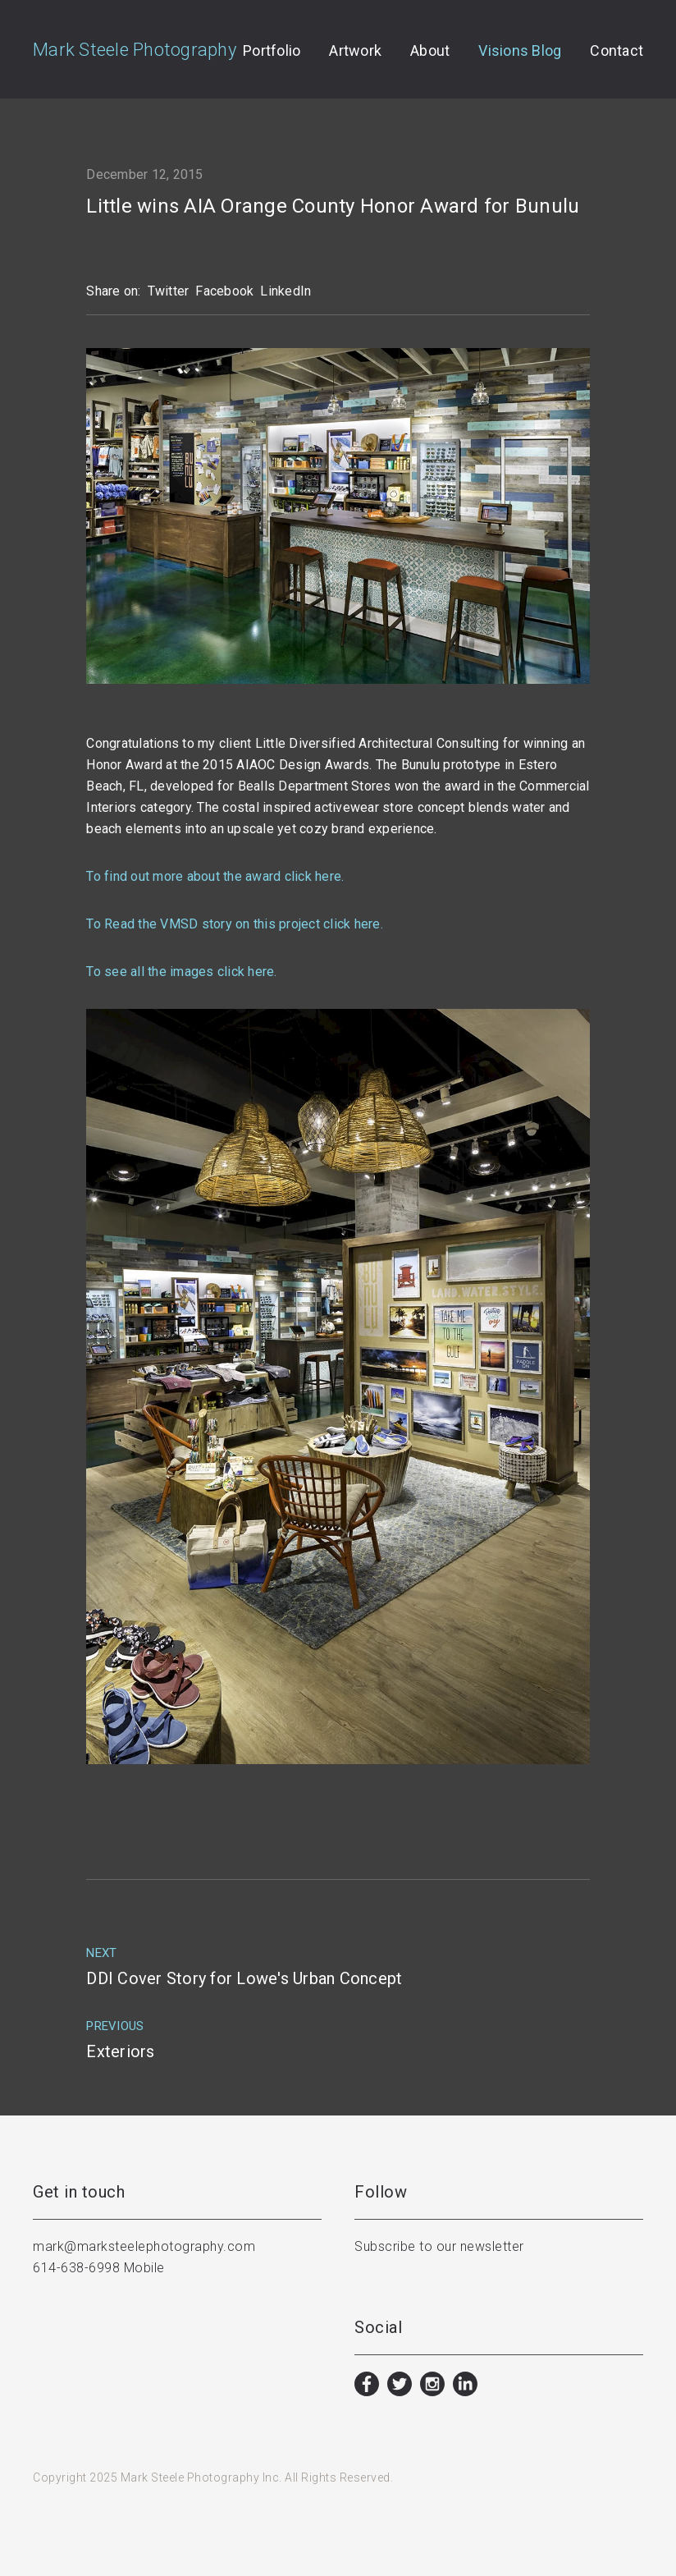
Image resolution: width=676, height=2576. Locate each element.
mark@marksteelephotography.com (144, 2246)
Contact (616, 51)
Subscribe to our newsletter (439, 2246)
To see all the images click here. (181, 971)
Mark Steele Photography (134, 50)
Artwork (355, 51)
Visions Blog (519, 51)
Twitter (169, 291)
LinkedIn (285, 291)
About (430, 51)
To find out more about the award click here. (215, 876)
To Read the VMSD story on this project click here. (234, 924)
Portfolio (271, 51)
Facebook (224, 291)
